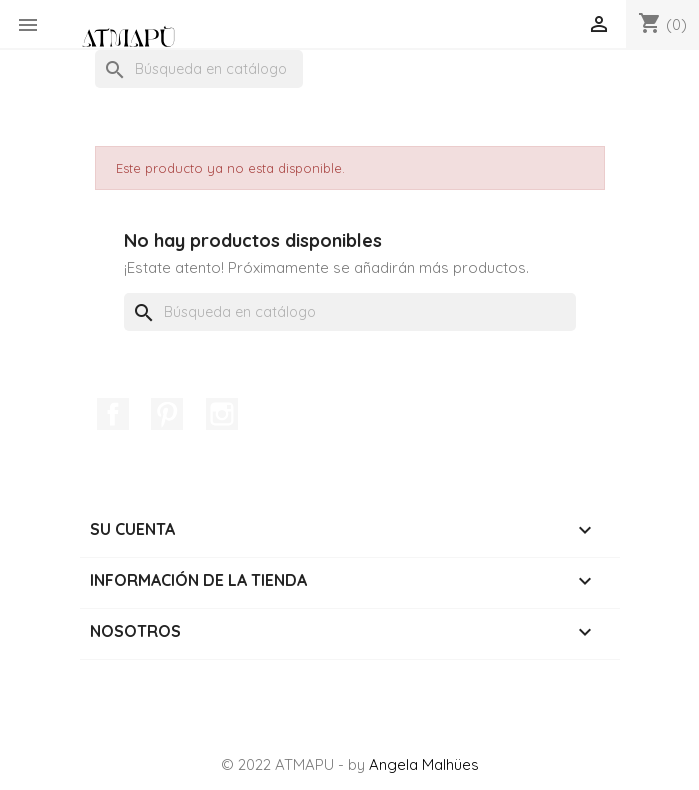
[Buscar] (199, 69)
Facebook (113, 414)
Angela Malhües (424, 764)
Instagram (222, 414)
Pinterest (167, 414)
